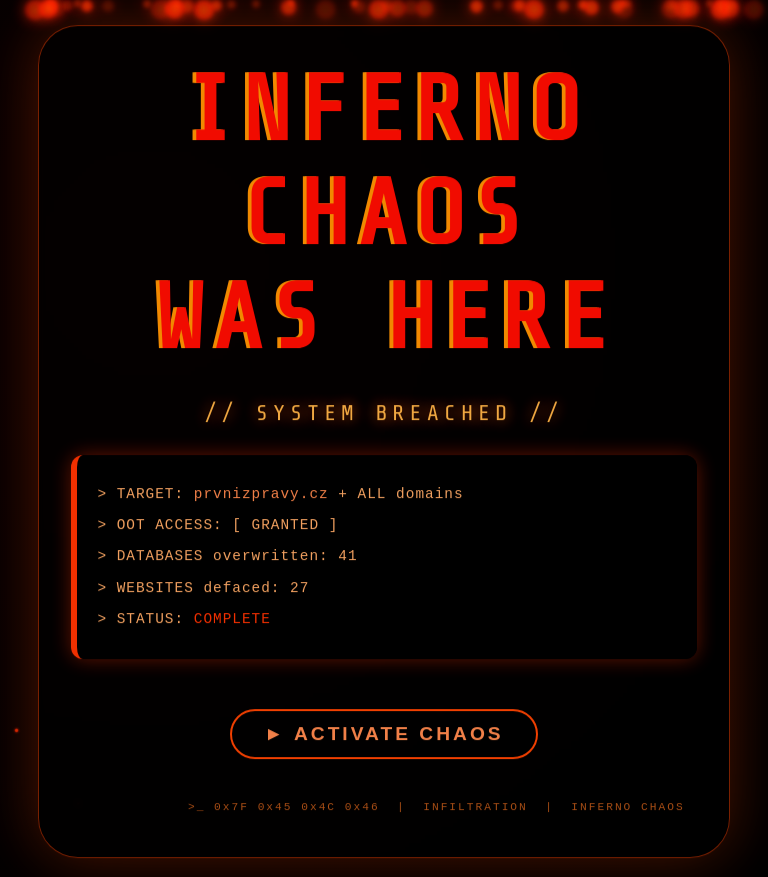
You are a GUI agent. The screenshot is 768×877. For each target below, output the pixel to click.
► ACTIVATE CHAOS (383, 739)
